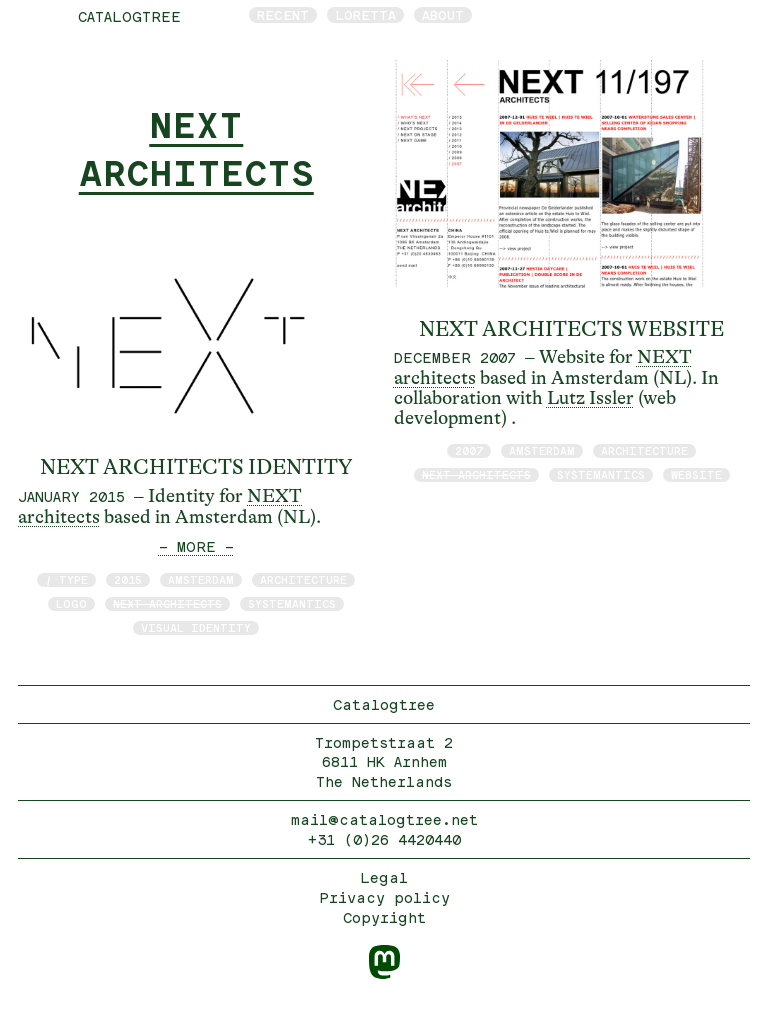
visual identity (196, 627)
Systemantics (292, 603)
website (696, 474)
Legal (384, 877)
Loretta (365, 15)
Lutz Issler (590, 398)
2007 (469, 450)
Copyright (384, 917)
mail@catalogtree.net (384, 819)
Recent (283, 15)
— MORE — (196, 546)
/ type (66, 579)
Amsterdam (201, 579)
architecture (303, 579)
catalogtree (129, 16)
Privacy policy (384, 897)
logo (71, 603)
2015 (128, 579)
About (443, 15)
